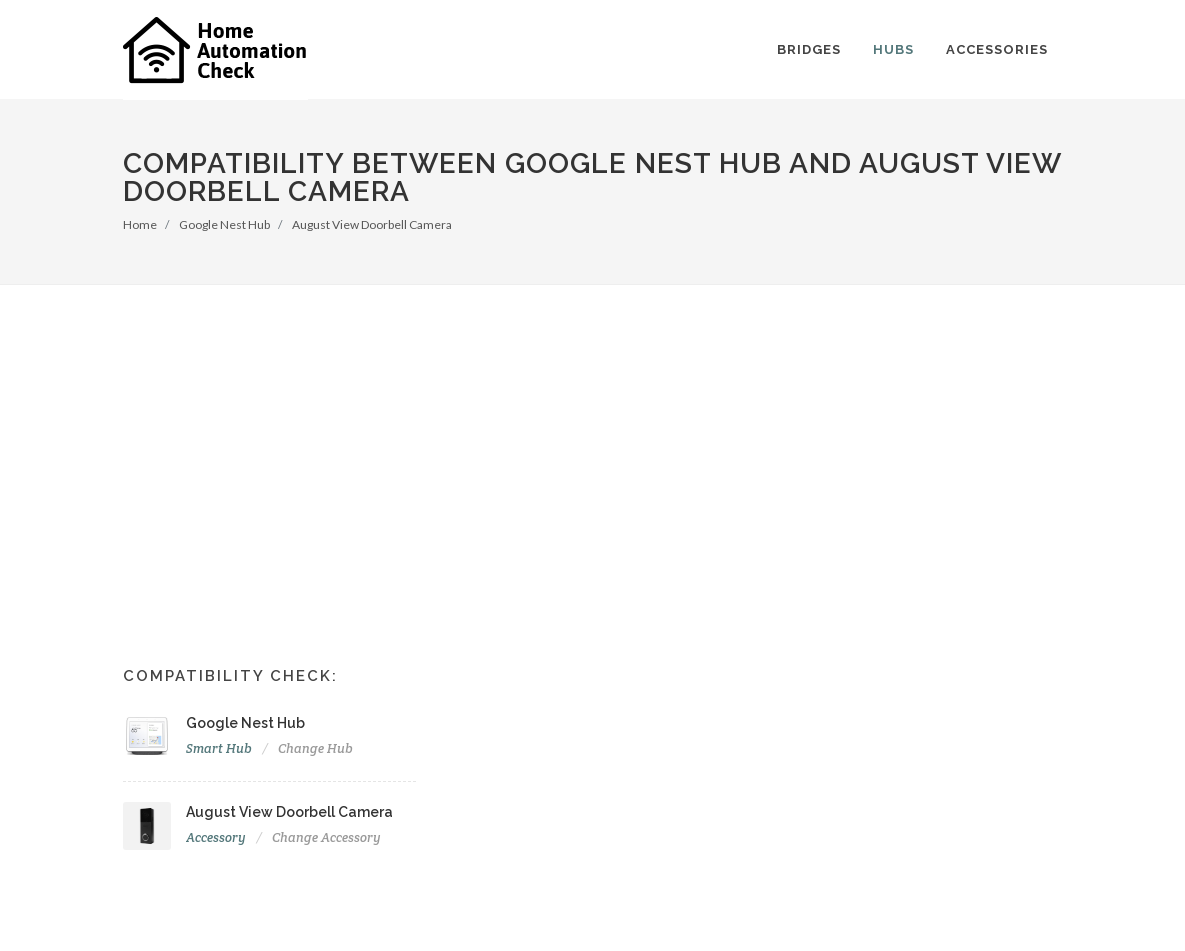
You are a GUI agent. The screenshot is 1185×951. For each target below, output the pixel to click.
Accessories (997, 49)
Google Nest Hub (224, 224)
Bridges (809, 49)
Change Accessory (326, 837)
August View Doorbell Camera (372, 224)
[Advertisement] (592, 435)
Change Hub (315, 748)
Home (140, 224)
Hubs (893, 49)
